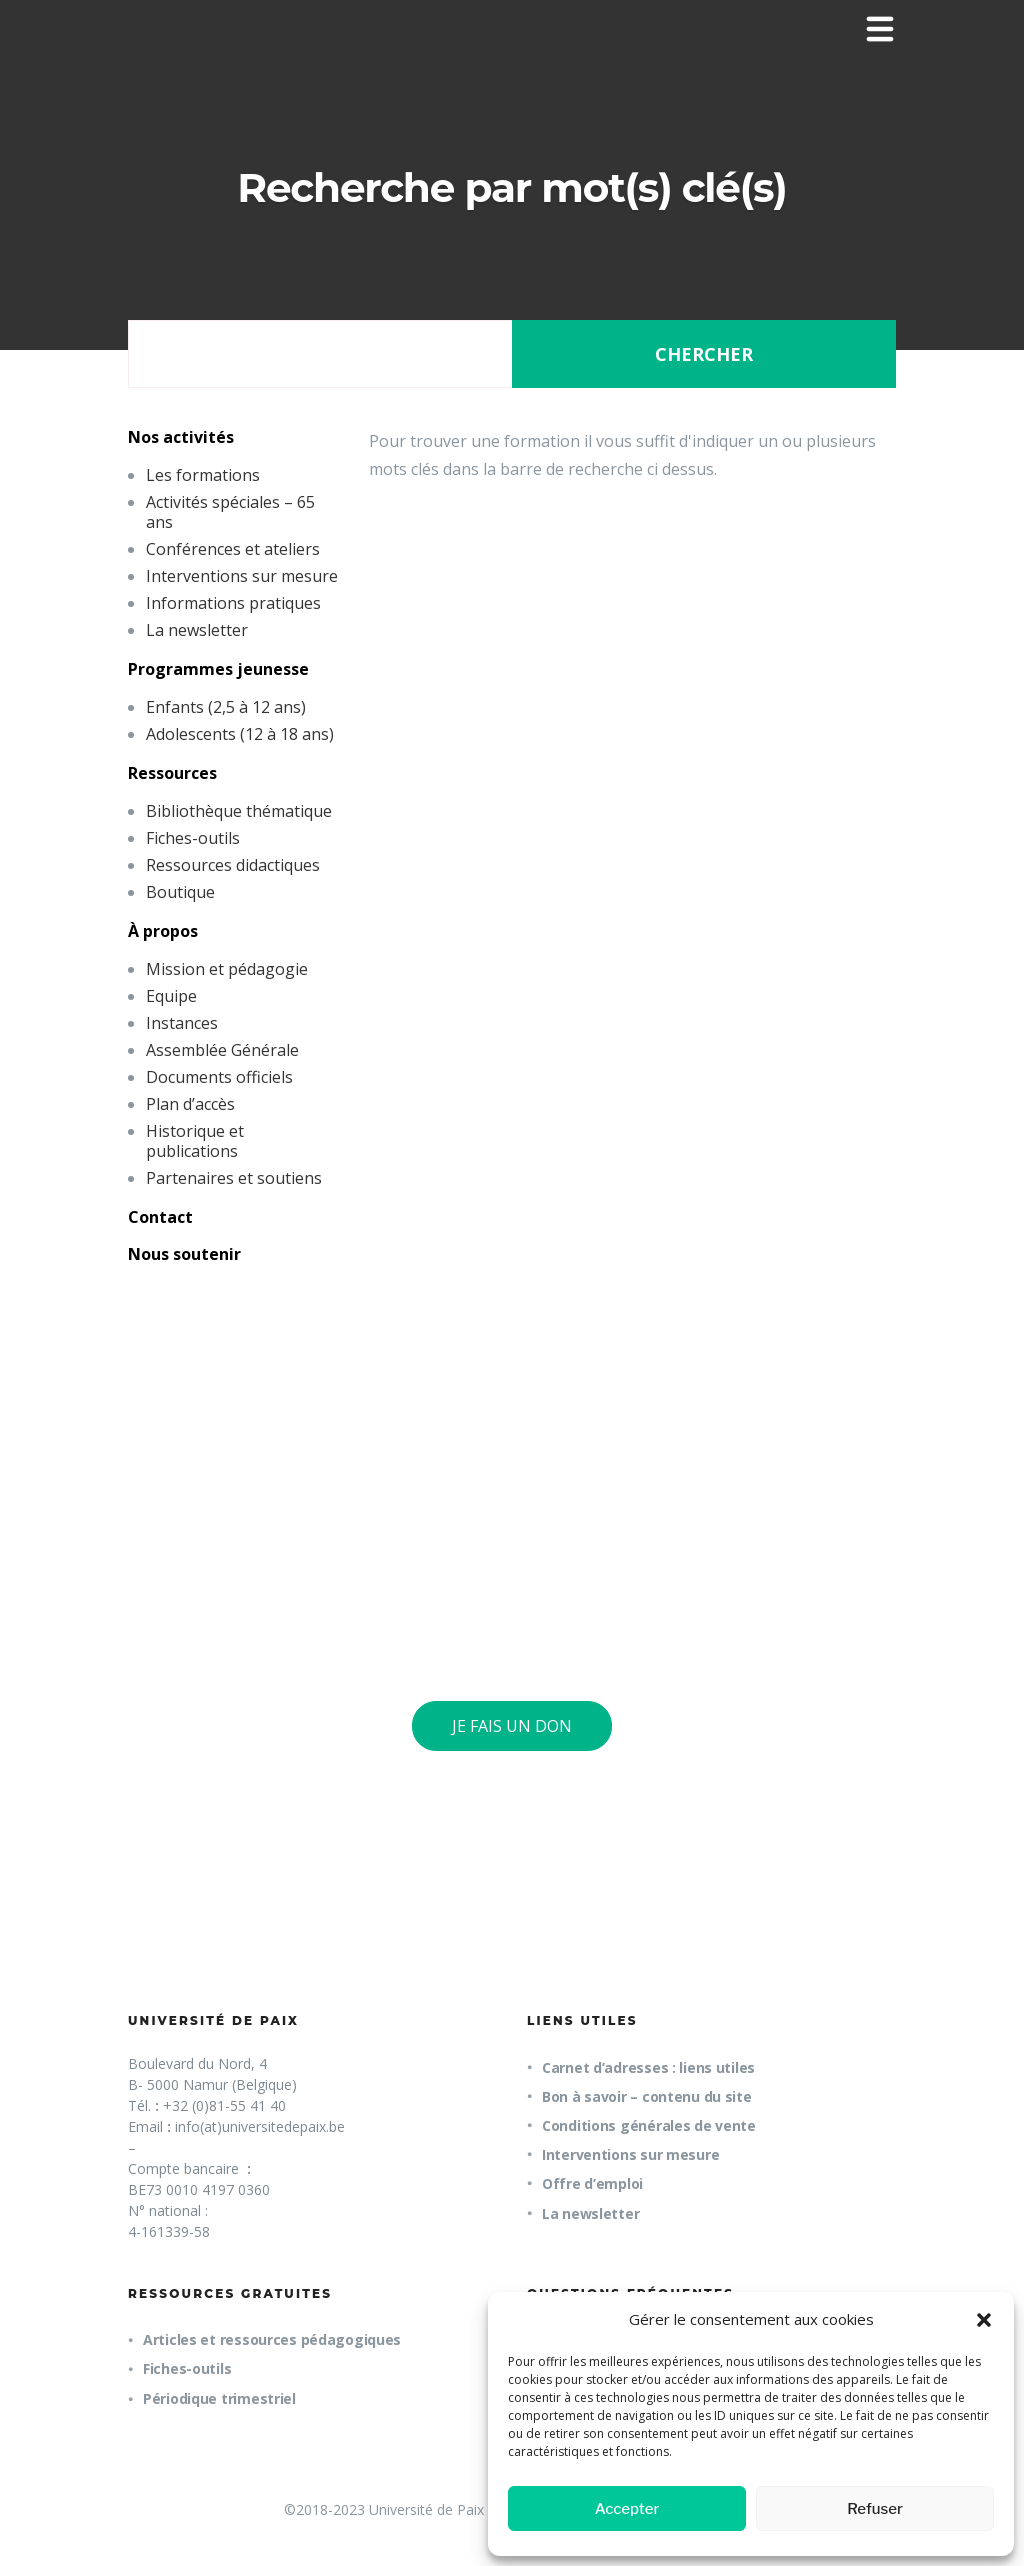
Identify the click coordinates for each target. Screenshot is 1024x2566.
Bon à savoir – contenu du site (647, 2096)
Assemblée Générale (222, 1050)
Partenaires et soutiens (234, 1178)
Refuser (875, 2509)
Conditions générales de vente (649, 2125)
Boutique (180, 892)
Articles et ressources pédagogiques (272, 2339)
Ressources (172, 773)
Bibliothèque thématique (239, 811)
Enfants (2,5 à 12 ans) (226, 707)
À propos (163, 931)
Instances (182, 1023)
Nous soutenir (184, 1254)
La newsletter (197, 630)
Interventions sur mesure (242, 576)
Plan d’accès (190, 1104)
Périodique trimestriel (219, 2398)
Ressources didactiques (233, 865)
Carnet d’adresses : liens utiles (648, 2067)
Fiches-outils (193, 838)
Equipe (171, 996)
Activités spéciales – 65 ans (230, 512)
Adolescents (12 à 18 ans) (240, 734)
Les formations (203, 475)
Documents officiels (219, 1077)
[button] (984, 2320)
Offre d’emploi (592, 2183)
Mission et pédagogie (227, 969)
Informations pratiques (233, 603)
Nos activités (181, 437)
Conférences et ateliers (233, 549)
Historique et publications (195, 1141)
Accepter (627, 2509)
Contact (160, 1217)
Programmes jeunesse (218, 669)
